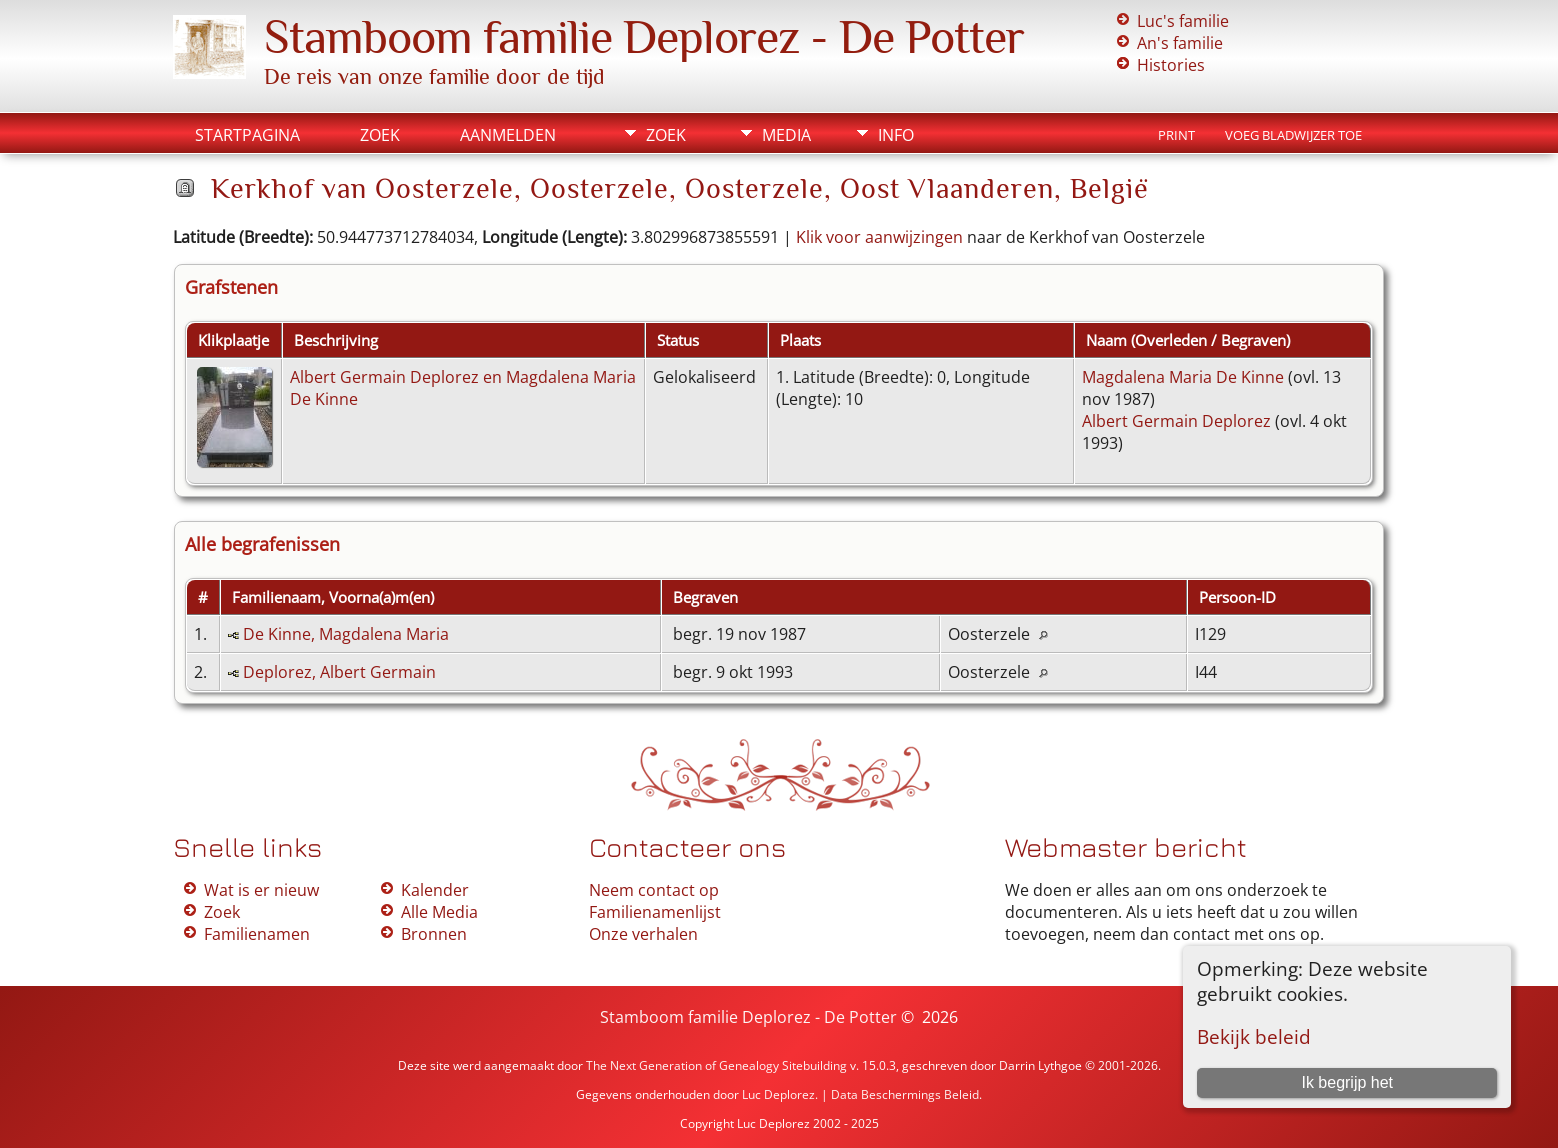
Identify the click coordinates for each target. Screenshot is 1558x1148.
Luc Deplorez (778, 1094)
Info (896, 135)
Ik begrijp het (1347, 1082)
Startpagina (247, 135)
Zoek (380, 135)
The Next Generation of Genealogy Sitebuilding (716, 1065)
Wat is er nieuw (261, 890)
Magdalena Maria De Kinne (1183, 377)
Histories (1171, 65)
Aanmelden (508, 135)
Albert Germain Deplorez (1176, 421)
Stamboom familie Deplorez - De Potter (644, 37)
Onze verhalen (643, 934)
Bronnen (434, 934)
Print (1176, 135)
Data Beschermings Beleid (905, 1094)
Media (786, 135)
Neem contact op (654, 890)
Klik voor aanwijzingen (879, 237)
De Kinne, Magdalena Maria (346, 634)
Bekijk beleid (1254, 1036)
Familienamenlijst (655, 912)
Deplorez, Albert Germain (339, 672)
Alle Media (439, 912)
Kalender (435, 890)
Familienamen (257, 934)
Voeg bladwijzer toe (1293, 135)
